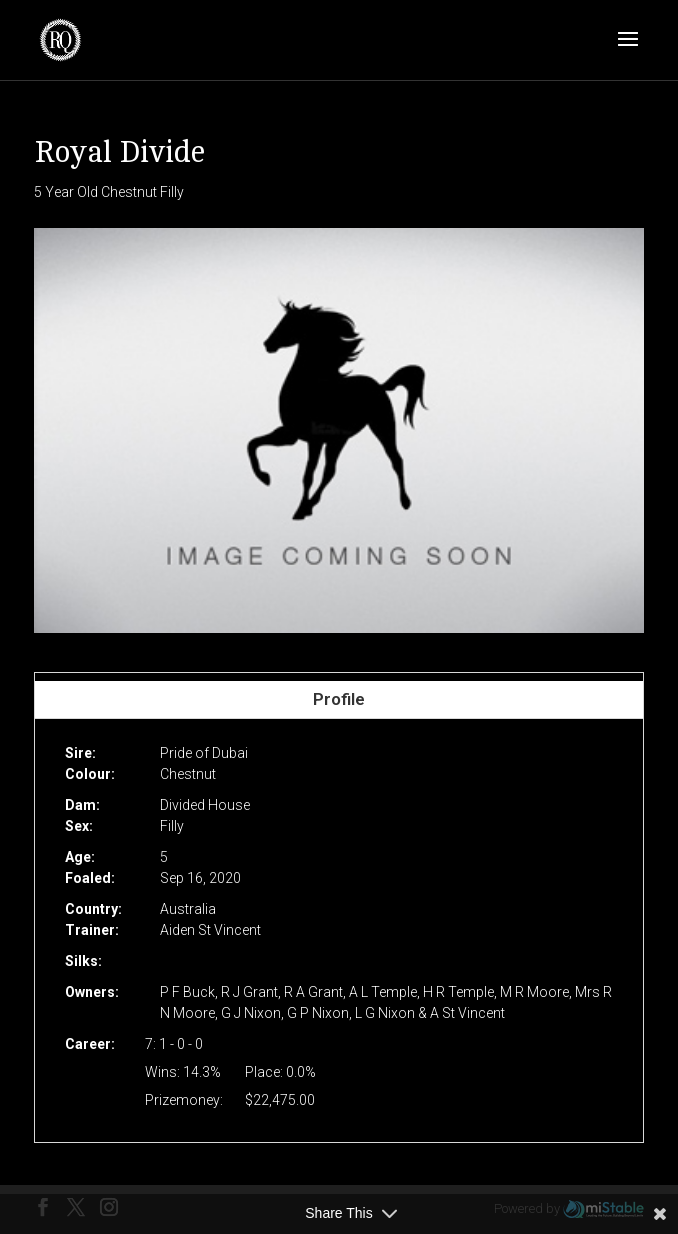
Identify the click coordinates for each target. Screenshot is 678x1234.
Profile (339, 699)
